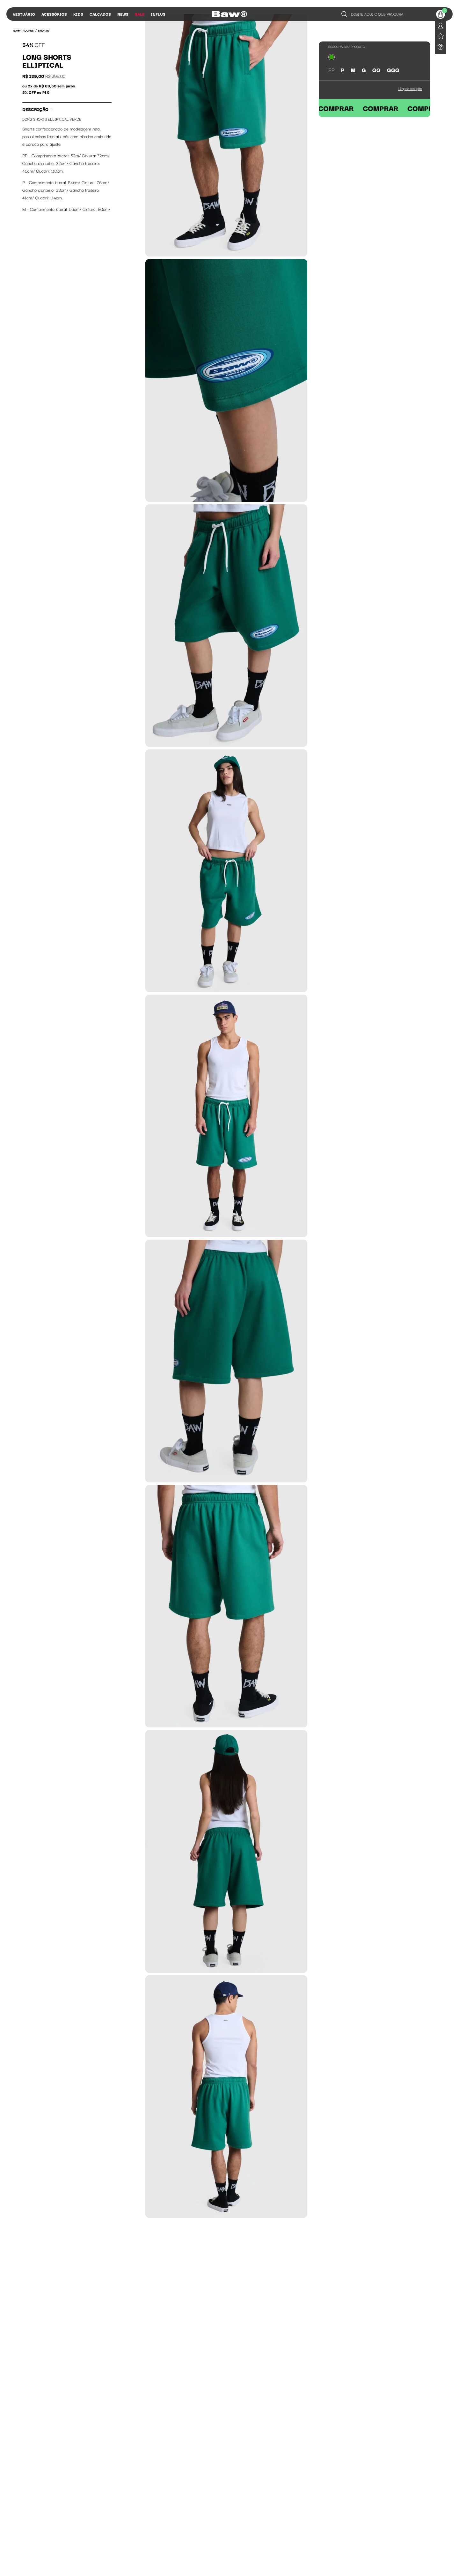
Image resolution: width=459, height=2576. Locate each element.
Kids (78, 14)
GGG (393, 69)
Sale (139, 14)
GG (376, 69)
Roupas (28, 30)
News (122, 14)
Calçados (100, 14)
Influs (158, 14)
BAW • (17, 30)
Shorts (43, 30)
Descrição (37, 109)
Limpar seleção (410, 88)
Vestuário (24, 14)
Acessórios (54, 14)
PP (331, 69)
